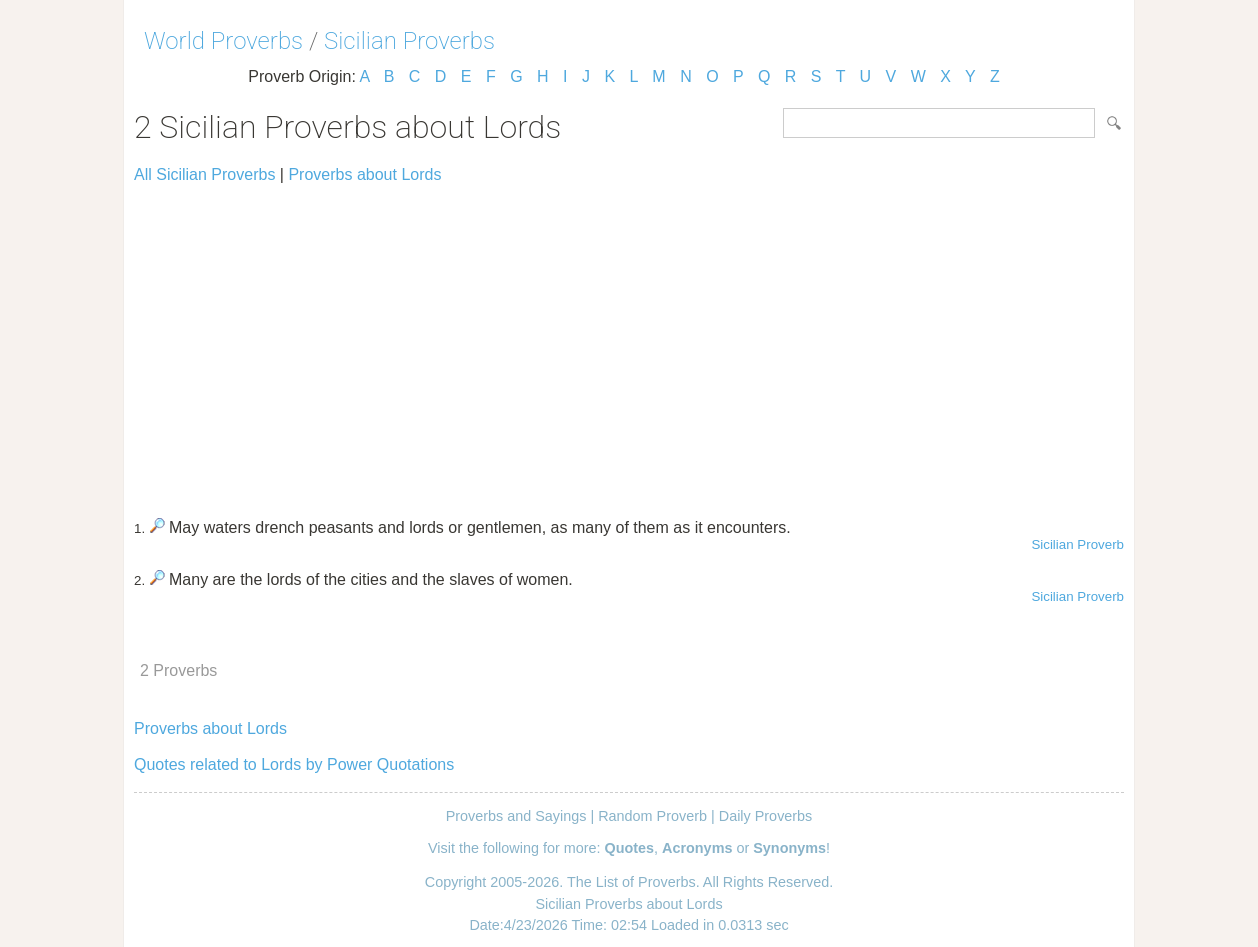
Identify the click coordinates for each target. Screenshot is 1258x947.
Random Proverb (652, 816)
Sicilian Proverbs (409, 41)
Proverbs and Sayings (516, 816)
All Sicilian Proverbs (204, 174)
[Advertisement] (629, 342)
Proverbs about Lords (364, 174)
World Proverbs (223, 41)
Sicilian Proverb (1077, 544)
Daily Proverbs (766, 816)
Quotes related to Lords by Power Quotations (294, 764)
